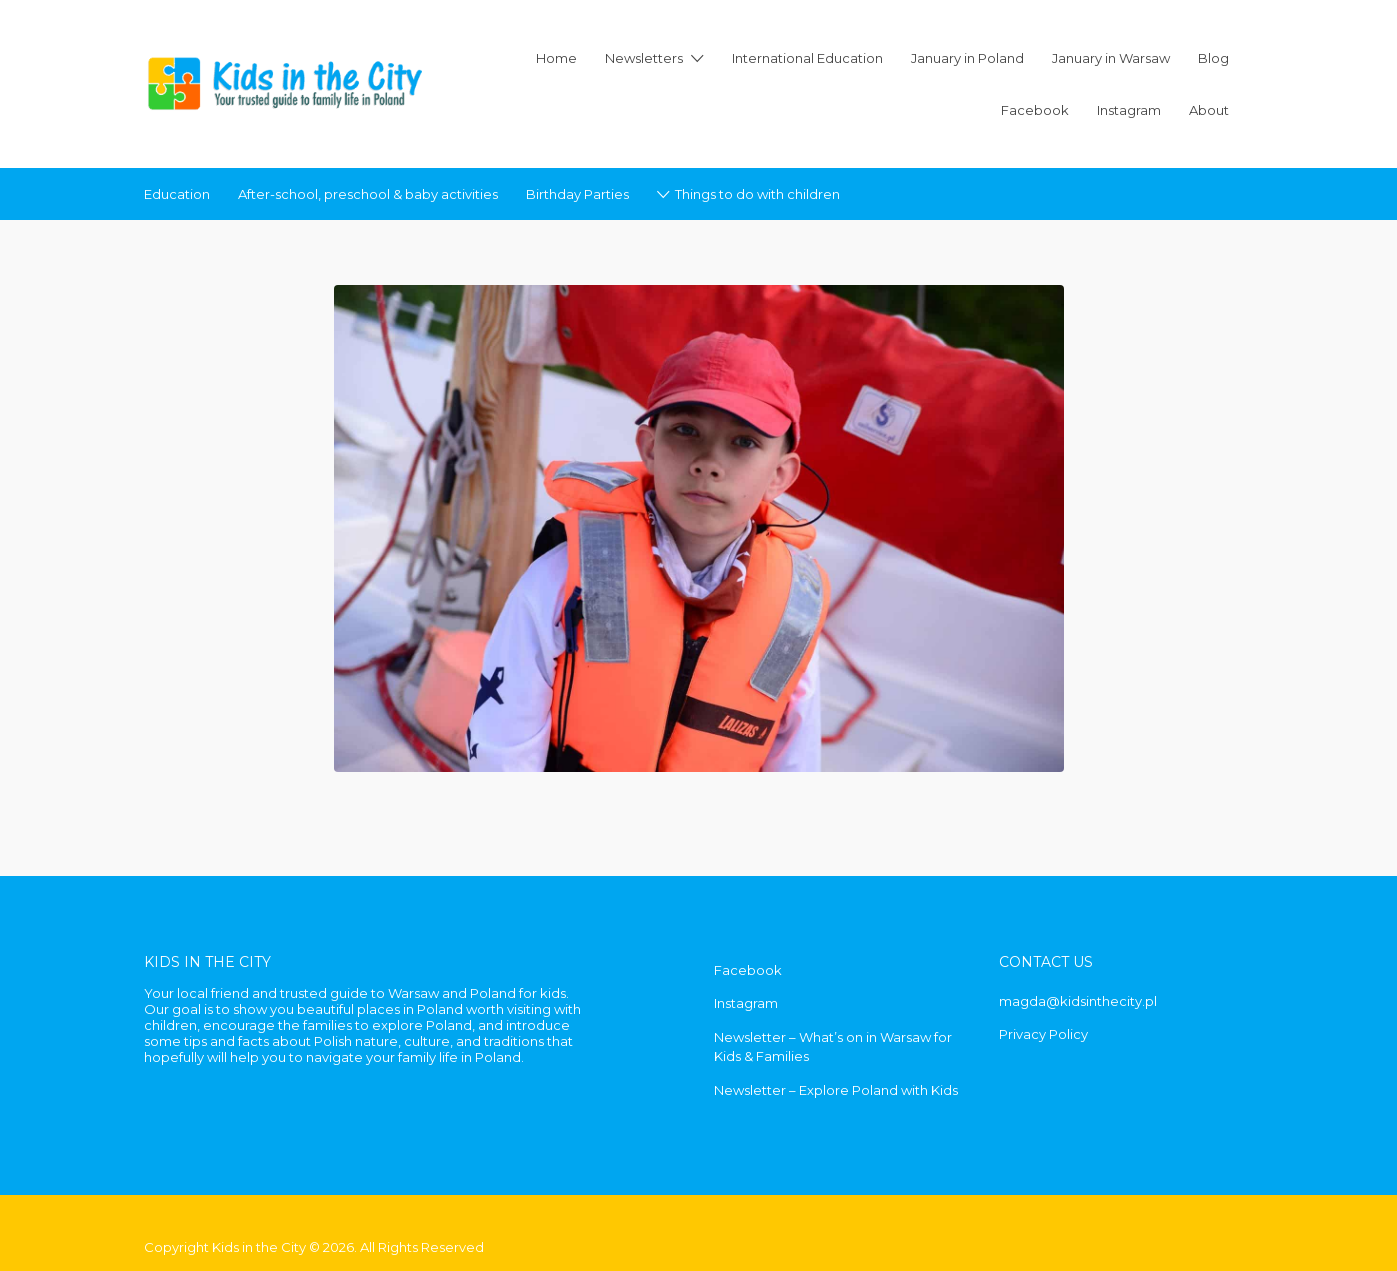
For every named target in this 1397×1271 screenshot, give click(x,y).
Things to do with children (757, 194)
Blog (1213, 58)
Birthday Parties (577, 194)
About (1209, 110)
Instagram (1129, 110)
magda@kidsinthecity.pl (1078, 1001)
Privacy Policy (1043, 1034)
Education (177, 194)
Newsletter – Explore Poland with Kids (836, 1090)
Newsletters (644, 58)
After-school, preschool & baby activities (368, 194)
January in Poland (967, 58)
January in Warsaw (1111, 58)
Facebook (1035, 110)
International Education (807, 58)
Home (556, 58)
